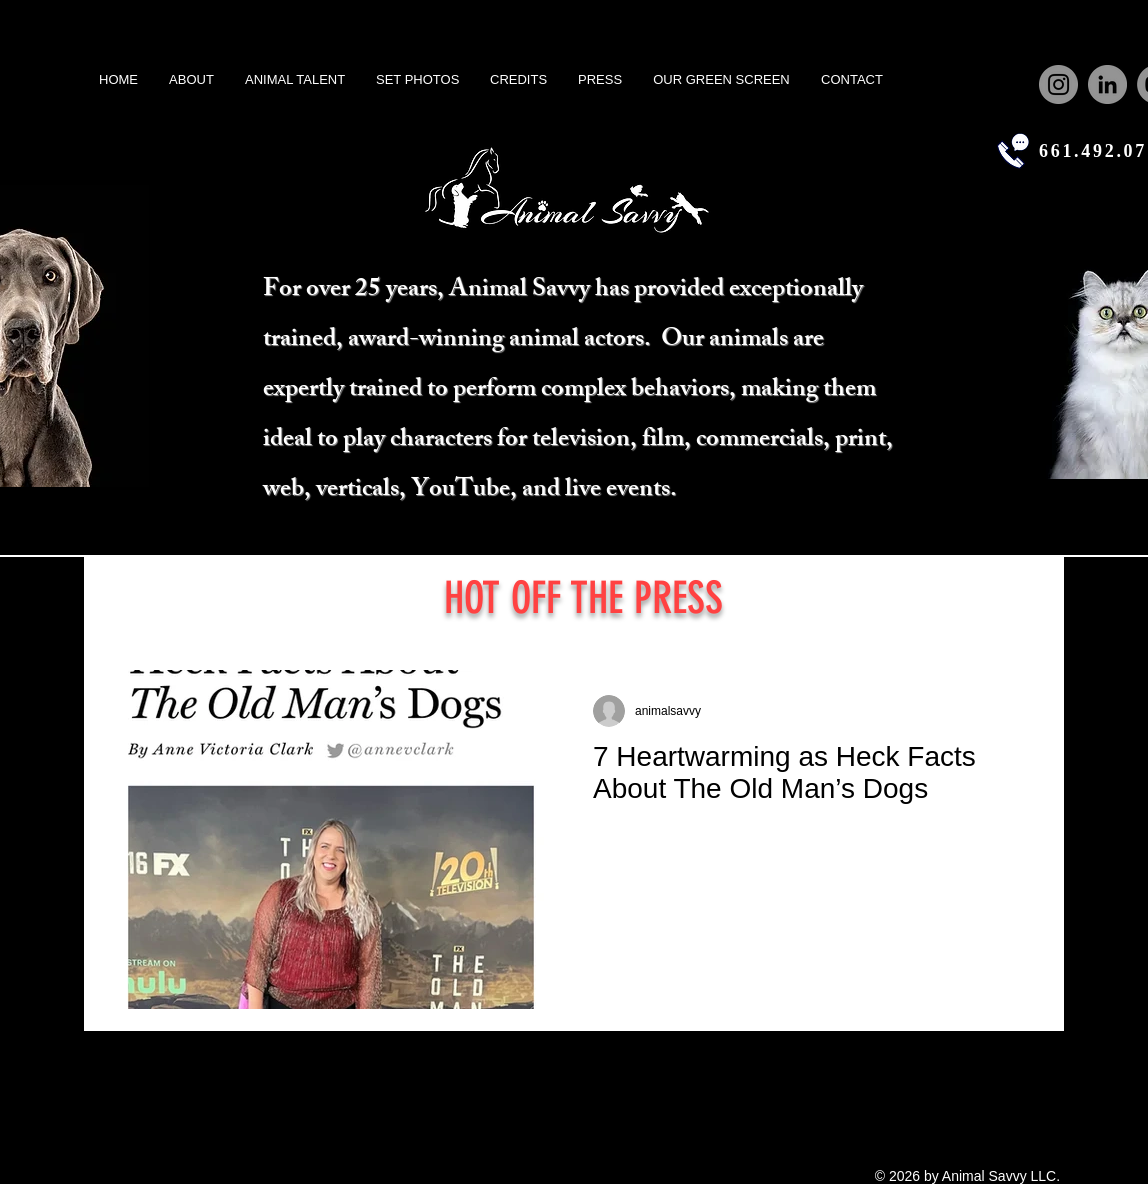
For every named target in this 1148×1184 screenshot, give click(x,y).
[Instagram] (1058, 84)
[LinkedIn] (1107, 84)
